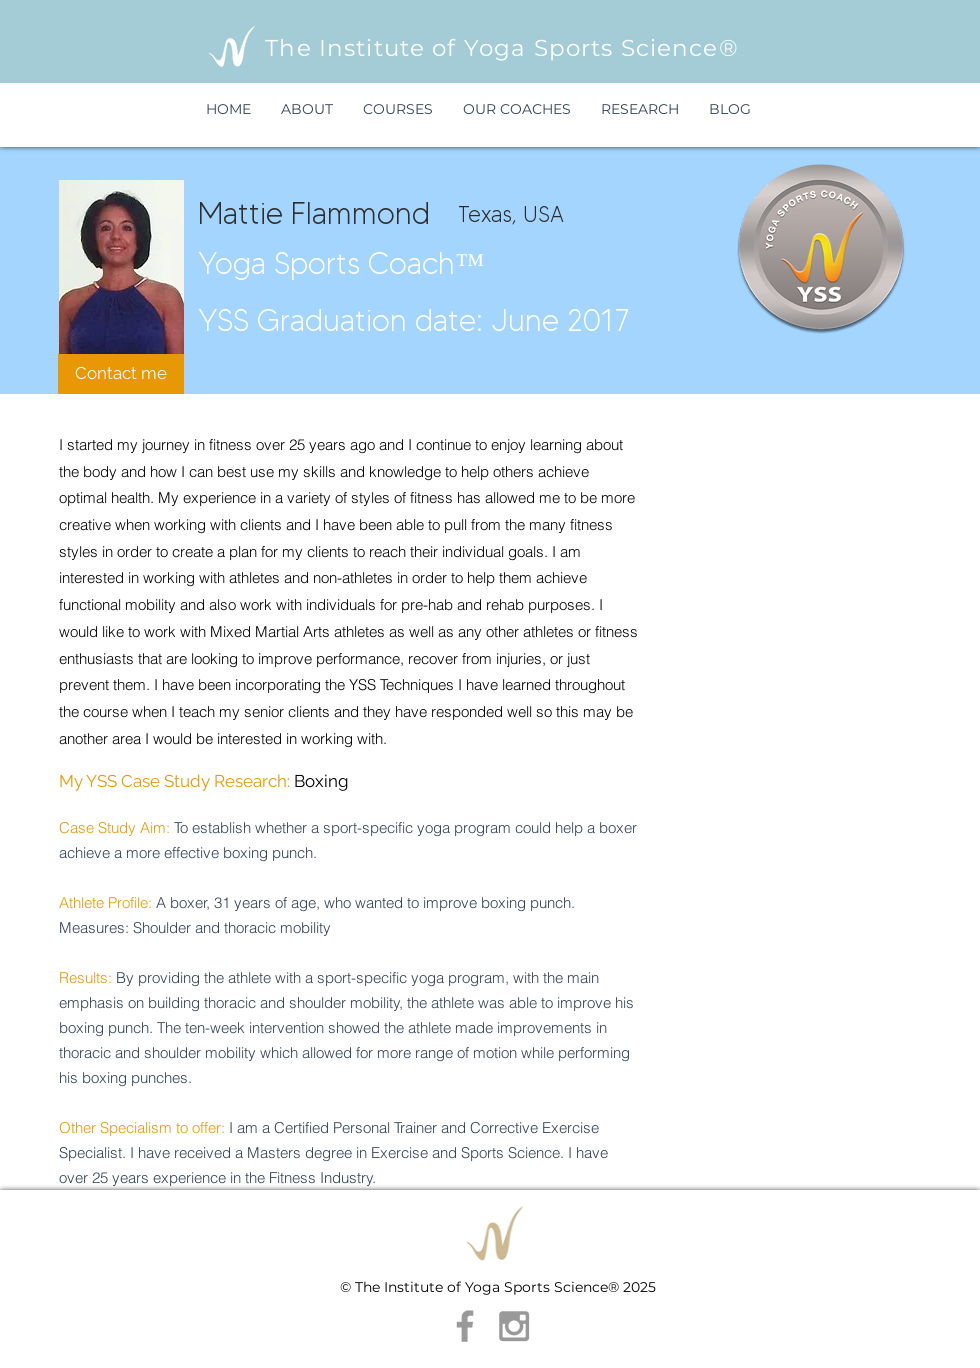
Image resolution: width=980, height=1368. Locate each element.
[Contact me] (121, 374)
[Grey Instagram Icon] (514, 1326)
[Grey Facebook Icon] (465, 1326)
